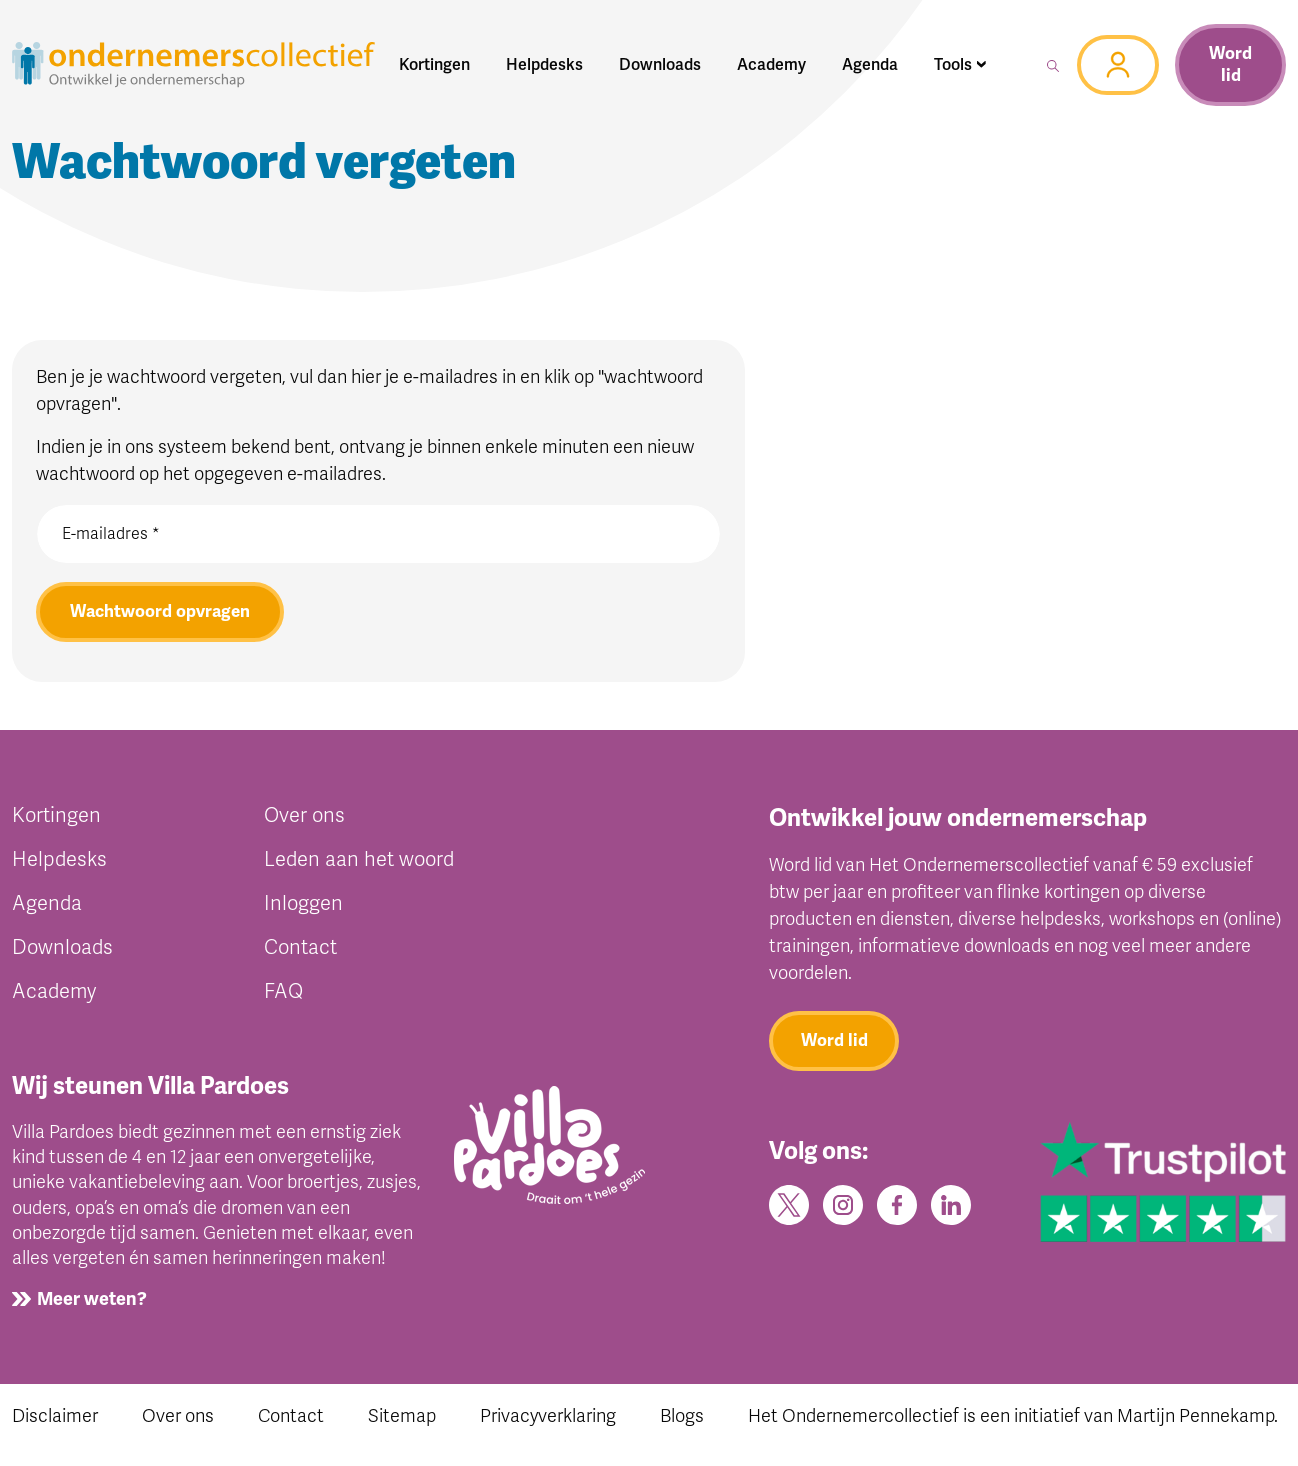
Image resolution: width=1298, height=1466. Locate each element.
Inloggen (303, 903)
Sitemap (402, 1416)
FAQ (283, 991)
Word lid (1230, 64)
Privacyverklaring (548, 1416)
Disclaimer (55, 1416)
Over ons (304, 815)
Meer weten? (92, 1299)
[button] (960, 65)
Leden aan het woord (359, 859)
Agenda (47, 903)
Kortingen (56, 815)
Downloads (62, 947)
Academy (54, 991)
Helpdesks (59, 859)
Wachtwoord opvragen (160, 611)
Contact (300, 947)
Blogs (682, 1416)
